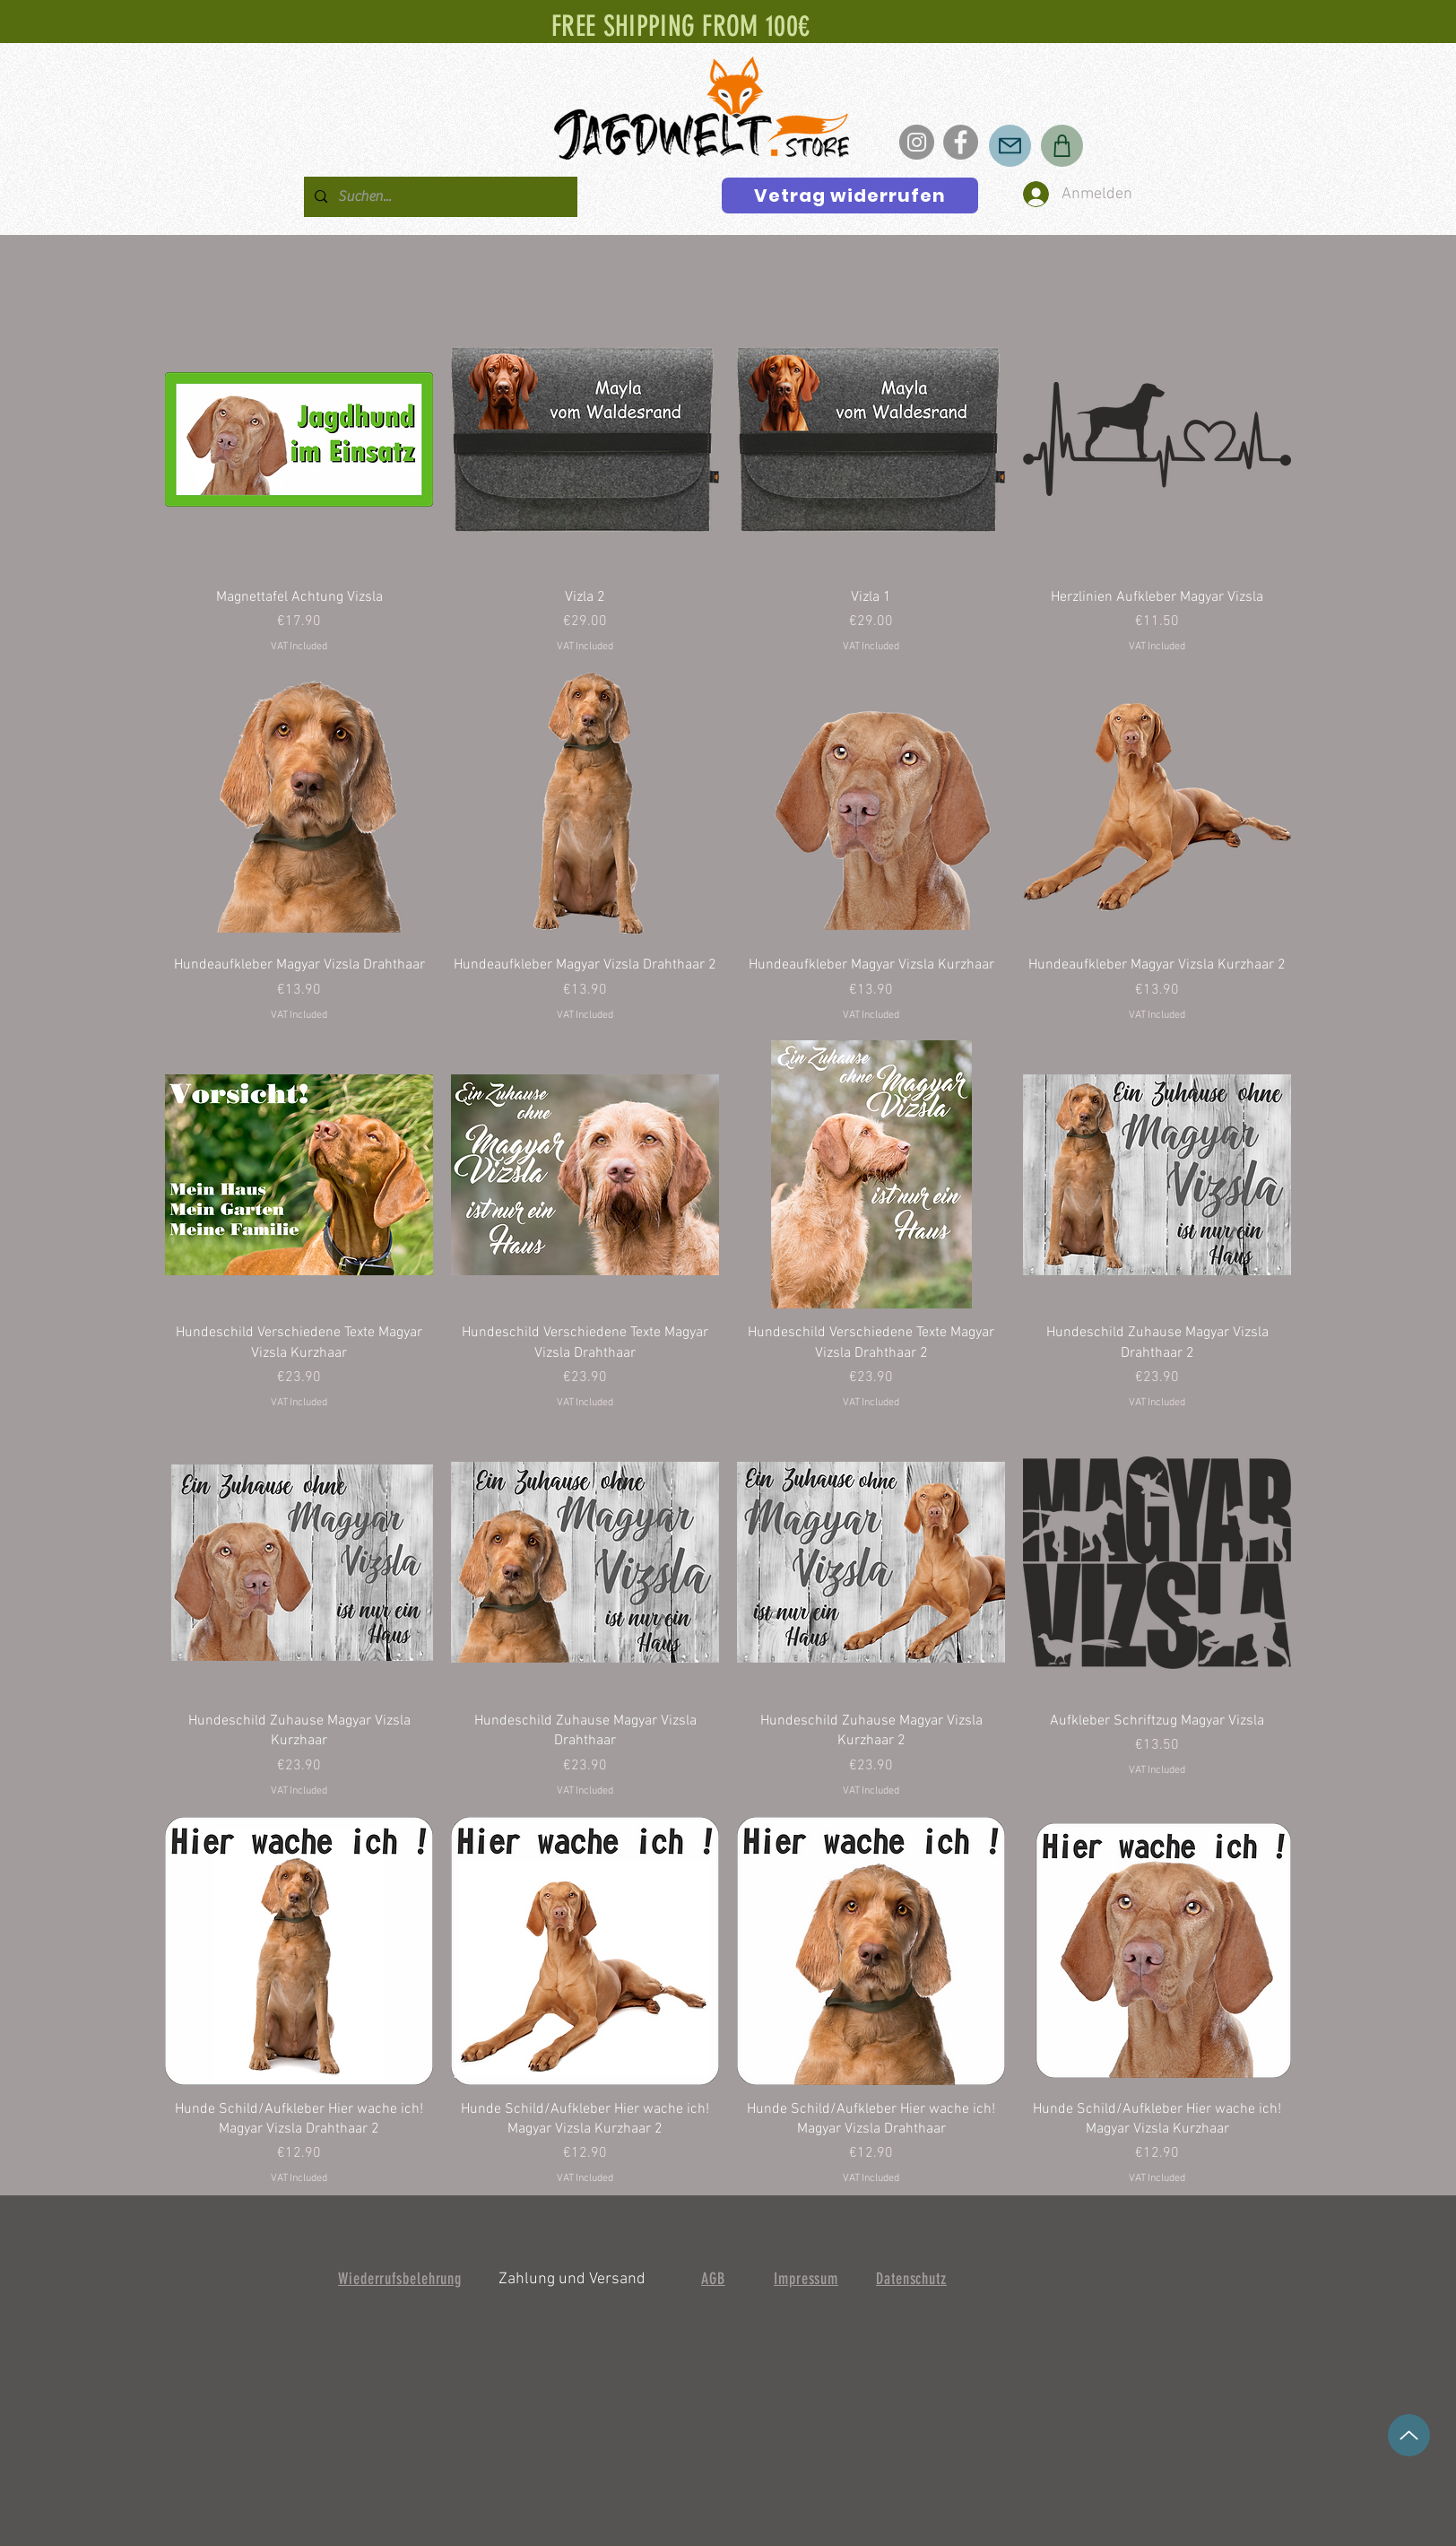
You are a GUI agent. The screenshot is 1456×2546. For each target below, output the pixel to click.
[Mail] (1010, 146)
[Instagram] (916, 142)
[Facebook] (960, 142)
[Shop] (1062, 146)
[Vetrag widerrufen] (850, 195)
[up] (1409, 2435)
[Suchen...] (439, 197)
